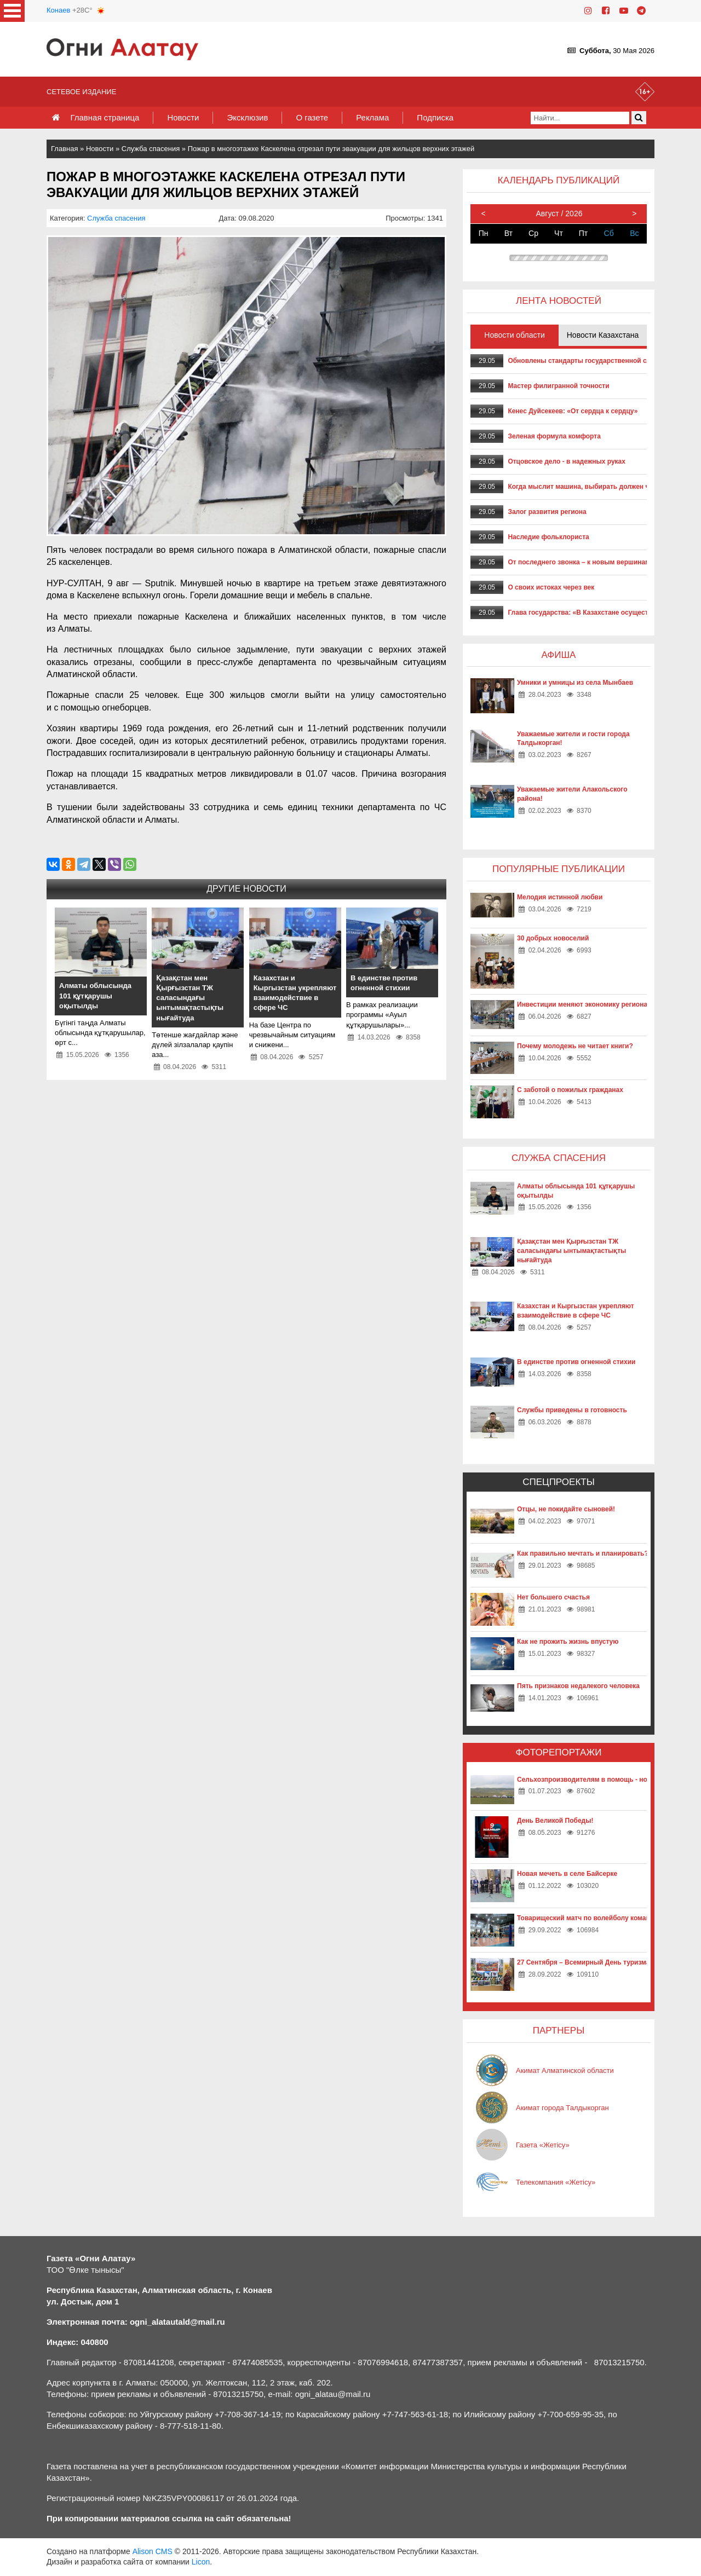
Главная (64, 149)
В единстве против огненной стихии (576, 1362)
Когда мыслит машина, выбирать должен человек (589, 486)
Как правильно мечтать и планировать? (582, 1553)
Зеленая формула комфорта (554, 436)
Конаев (58, 10)
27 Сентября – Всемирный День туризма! (584, 1962)
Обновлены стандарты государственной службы (588, 361)
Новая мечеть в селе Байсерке (567, 1874)
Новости (183, 117)
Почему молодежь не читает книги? (575, 1046)
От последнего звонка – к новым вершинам (579, 562)
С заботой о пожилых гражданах (570, 1090)
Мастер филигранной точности (558, 386)
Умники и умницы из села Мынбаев (575, 682)
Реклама (372, 117)
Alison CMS (153, 2551)
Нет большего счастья (553, 1597)
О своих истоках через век (551, 587)
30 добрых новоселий (553, 938)
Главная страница (104, 117)
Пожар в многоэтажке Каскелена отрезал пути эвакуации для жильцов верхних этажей (331, 149)
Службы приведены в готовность (572, 1410)
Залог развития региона (547, 512)
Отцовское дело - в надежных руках (566, 461)
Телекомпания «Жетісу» (555, 2182)
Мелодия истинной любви (559, 897)
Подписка (435, 117)
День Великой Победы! (555, 1820)
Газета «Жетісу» (543, 2145)
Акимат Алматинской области (565, 2070)
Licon (201, 2561)
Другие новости (246, 888)
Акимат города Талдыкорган (562, 2108)
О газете (312, 117)
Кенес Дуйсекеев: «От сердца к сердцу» (572, 411)
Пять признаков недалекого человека (578, 1686)
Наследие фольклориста (548, 537)
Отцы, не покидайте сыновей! (566, 1509)
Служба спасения (151, 149)
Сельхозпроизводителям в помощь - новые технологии (608, 1779)
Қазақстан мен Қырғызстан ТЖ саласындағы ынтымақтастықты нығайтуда (571, 1251)
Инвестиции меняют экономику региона (582, 1004)
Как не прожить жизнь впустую (568, 1641)
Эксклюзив (247, 117)
